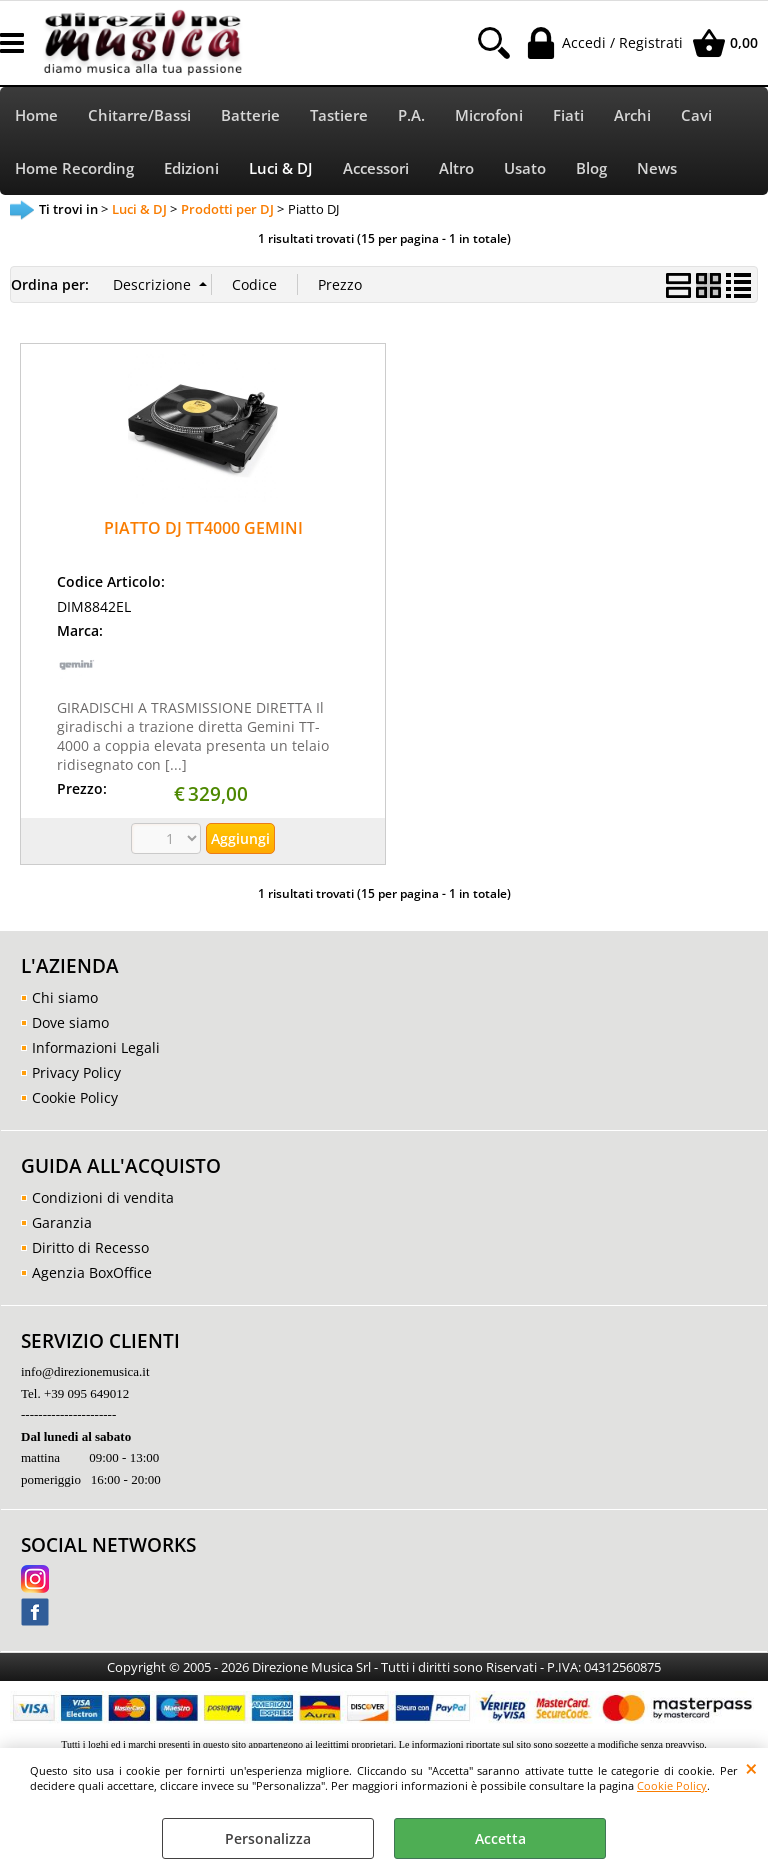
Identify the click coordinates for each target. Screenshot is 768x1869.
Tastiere (339, 115)
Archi (632, 115)
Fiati (568, 115)
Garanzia (62, 1222)
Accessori (376, 168)
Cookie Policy (672, 1785)
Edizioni (191, 168)
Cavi (696, 115)
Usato (525, 168)
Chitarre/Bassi (139, 115)
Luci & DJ (281, 168)
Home (36, 115)
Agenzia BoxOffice (92, 1272)
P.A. (411, 115)
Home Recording (74, 168)
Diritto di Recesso (90, 1247)
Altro (456, 168)
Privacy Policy (76, 1072)
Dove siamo (70, 1022)
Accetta (500, 1838)
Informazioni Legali (96, 1047)
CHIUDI (751, 1768)
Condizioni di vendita (103, 1197)
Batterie (250, 115)
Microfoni (489, 115)
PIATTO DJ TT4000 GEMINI (203, 528)
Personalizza (268, 1838)
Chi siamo (65, 997)
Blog (591, 168)
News (657, 168)
